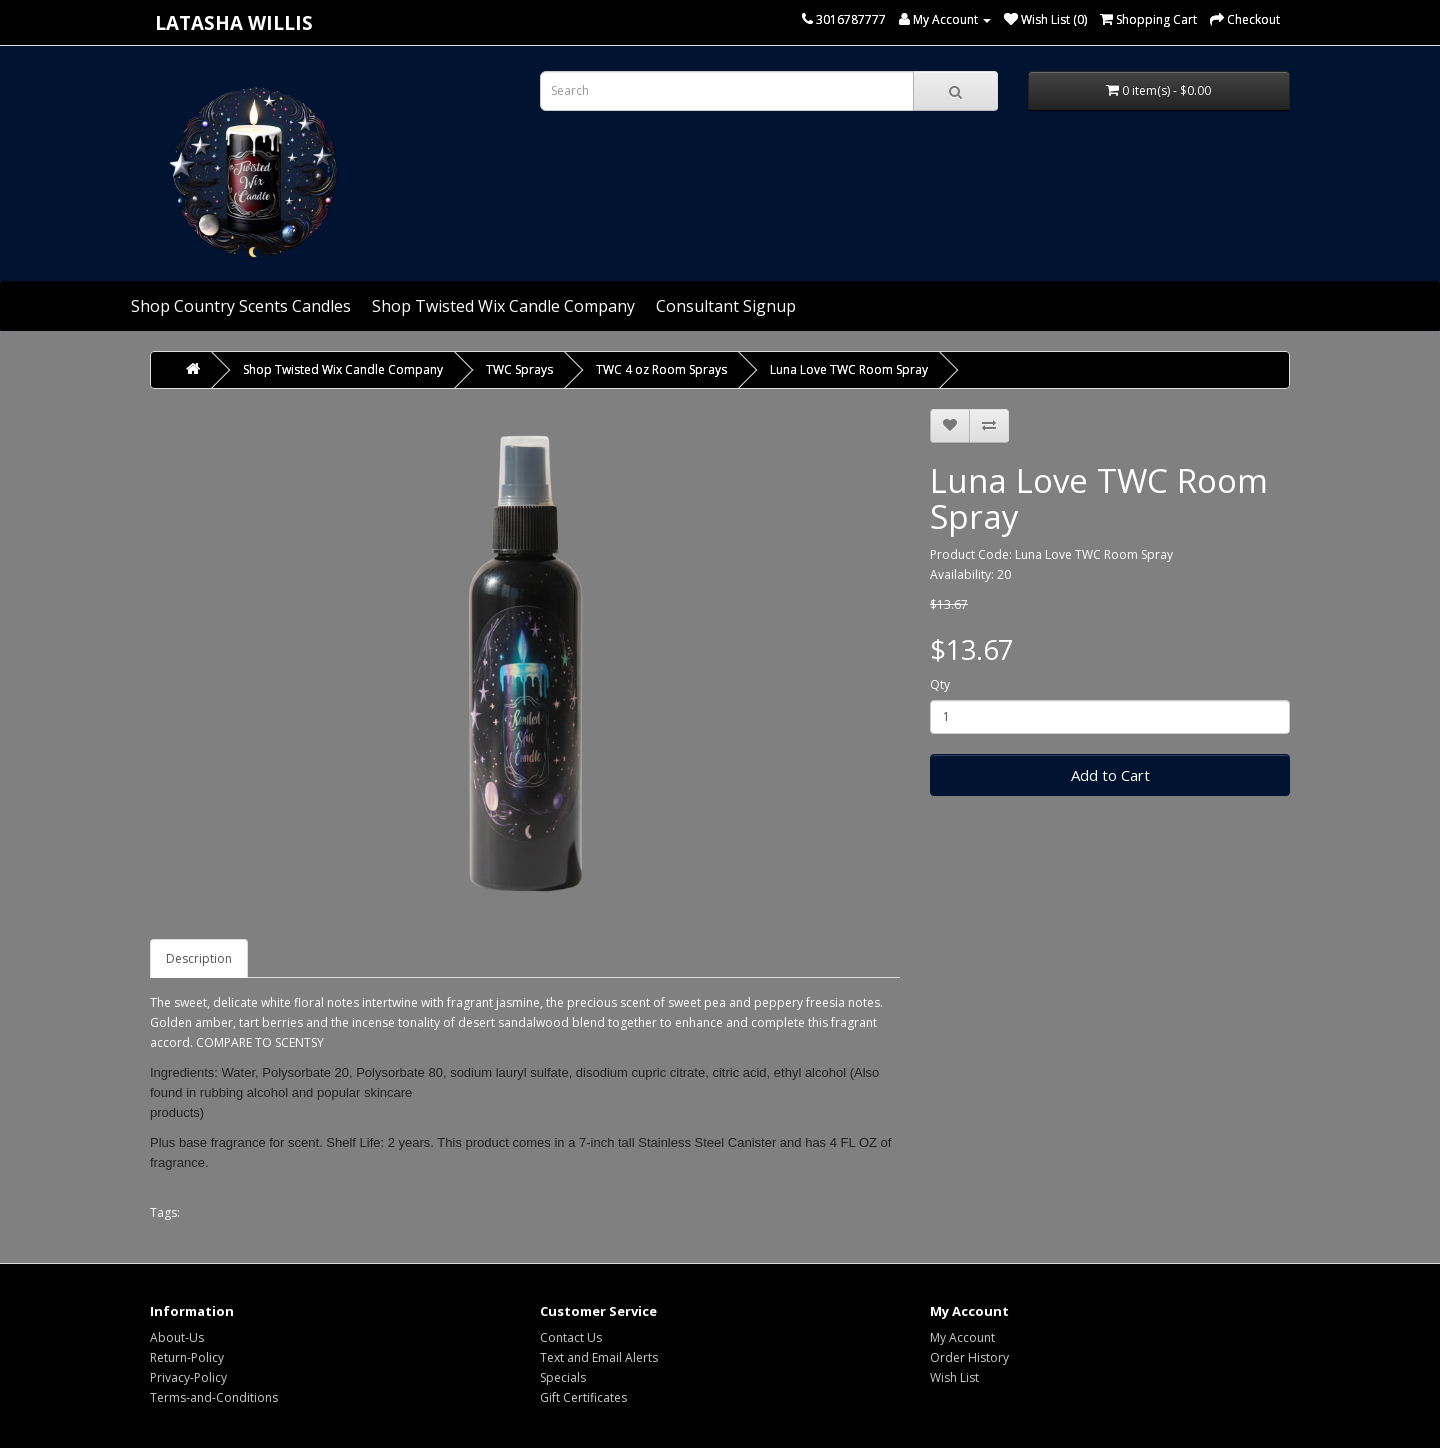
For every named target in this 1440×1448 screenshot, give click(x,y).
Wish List (954, 1377)
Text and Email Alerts (599, 1357)
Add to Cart (1110, 775)
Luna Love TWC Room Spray (849, 369)
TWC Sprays (519, 369)
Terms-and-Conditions (214, 1397)
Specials (563, 1377)
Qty (940, 684)
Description (199, 958)
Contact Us (571, 1337)
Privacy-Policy (188, 1377)
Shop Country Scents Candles (241, 306)
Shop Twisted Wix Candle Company (503, 306)
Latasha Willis (234, 22)
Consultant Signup (726, 306)
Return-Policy (187, 1357)
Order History (969, 1357)
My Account (962, 1337)
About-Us (177, 1337)
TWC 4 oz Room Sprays (661, 369)
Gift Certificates (583, 1397)
